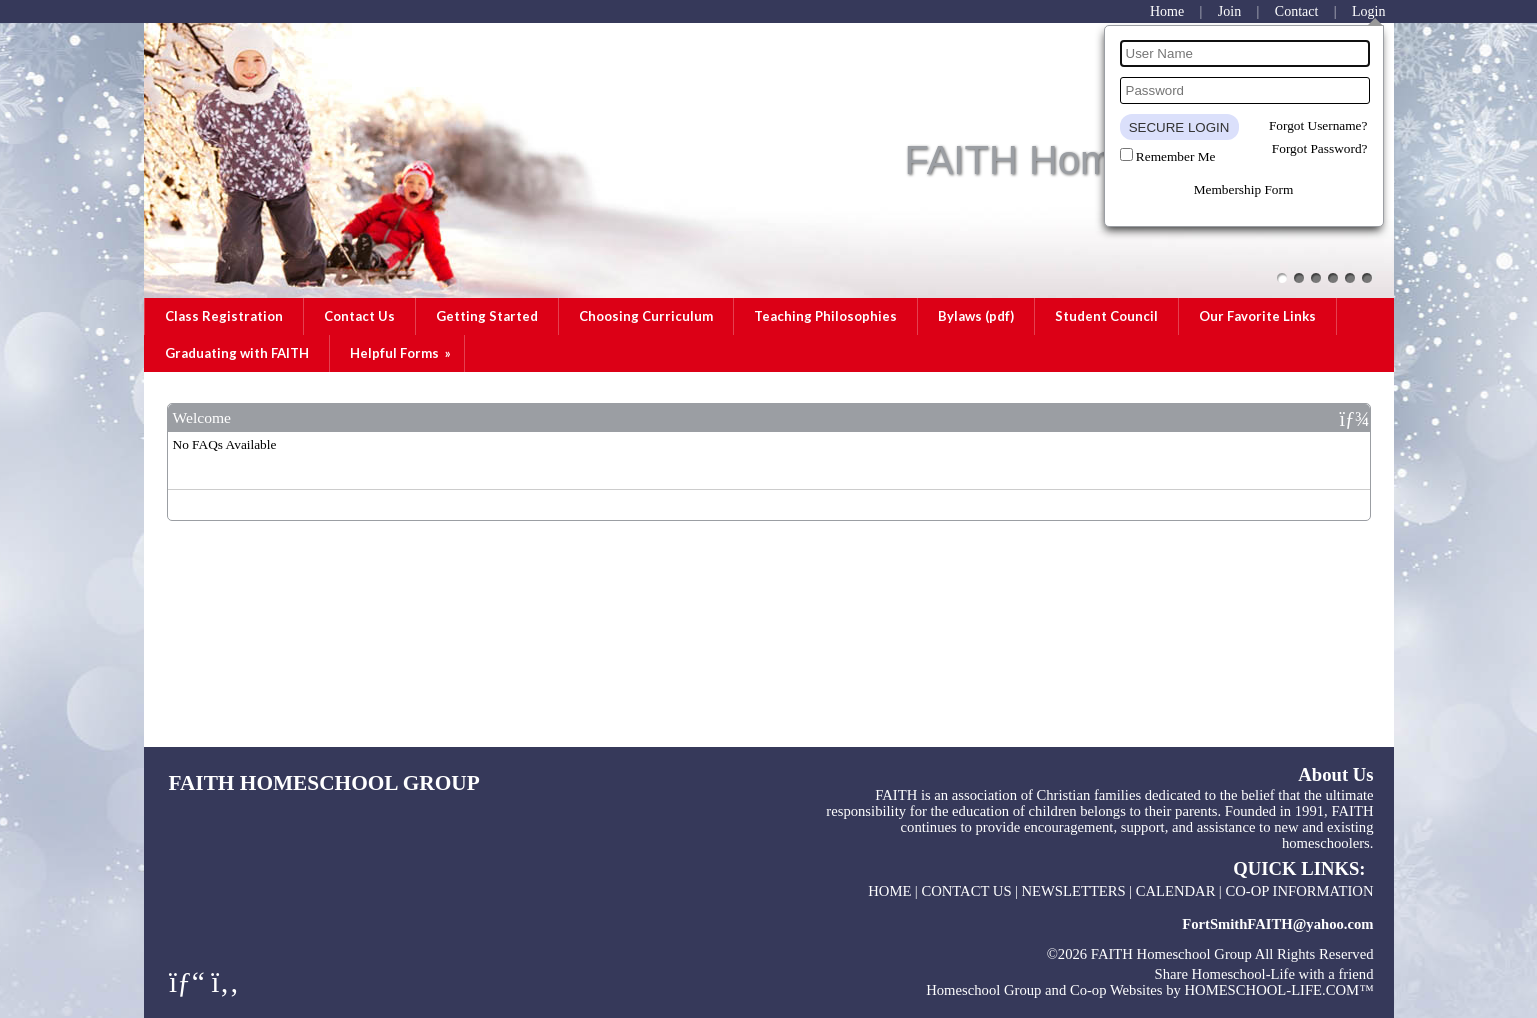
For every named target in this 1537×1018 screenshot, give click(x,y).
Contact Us (359, 316)
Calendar (1176, 891)
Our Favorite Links (1257, 316)
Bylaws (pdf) (976, 316)
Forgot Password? (1320, 148)
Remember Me (1176, 156)
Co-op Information (1299, 891)
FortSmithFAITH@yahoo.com (1277, 924)
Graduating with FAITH (237, 353)
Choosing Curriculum (646, 316)
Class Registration (224, 316)
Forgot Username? (1318, 125)
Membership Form (1244, 189)
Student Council (1106, 316)
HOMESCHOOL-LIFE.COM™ (1278, 990)
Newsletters (1074, 891)
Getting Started (487, 316)
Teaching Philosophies (825, 316)
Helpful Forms (402, 353)
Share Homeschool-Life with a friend (1264, 974)
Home (889, 891)
